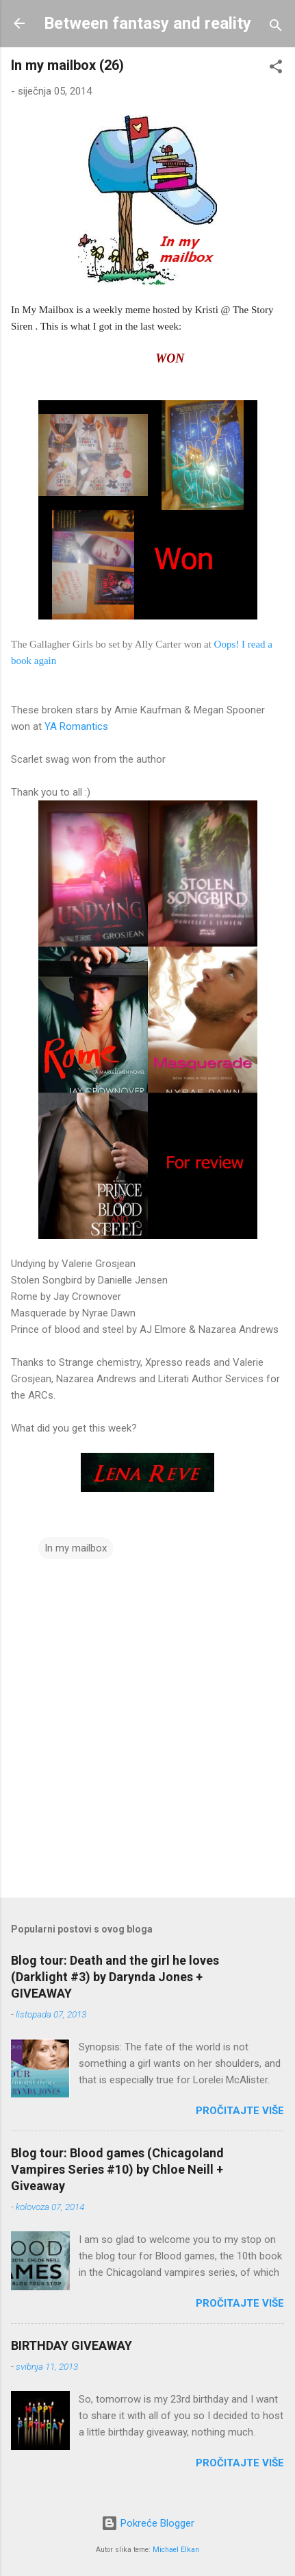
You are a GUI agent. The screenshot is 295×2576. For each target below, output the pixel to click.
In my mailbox (75, 1548)
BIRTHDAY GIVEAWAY (71, 2345)
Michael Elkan (176, 2549)
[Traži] (276, 28)
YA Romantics (76, 726)
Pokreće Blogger (147, 2523)
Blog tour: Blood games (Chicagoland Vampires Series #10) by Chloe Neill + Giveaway (117, 2169)
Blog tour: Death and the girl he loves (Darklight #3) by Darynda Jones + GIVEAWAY (115, 1976)
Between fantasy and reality (147, 23)
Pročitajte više (240, 2111)
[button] (276, 68)
